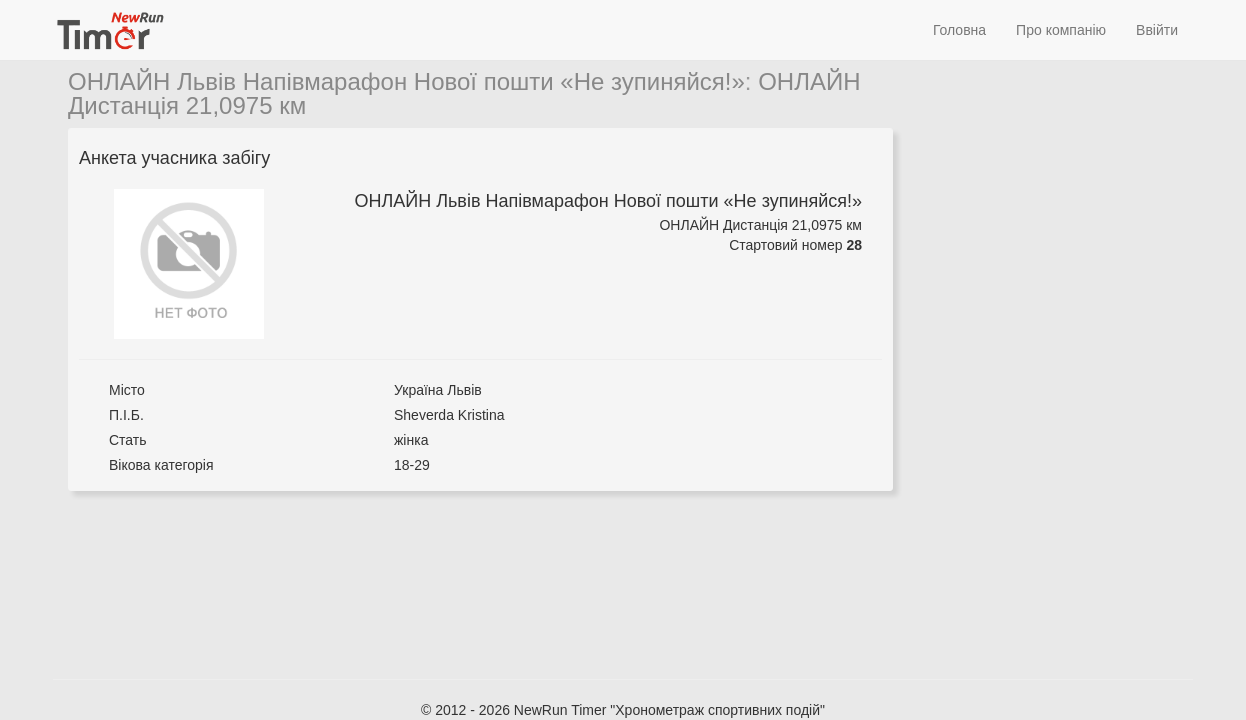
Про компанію (1061, 30)
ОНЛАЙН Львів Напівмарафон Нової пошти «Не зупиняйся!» (406, 81)
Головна (959, 30)
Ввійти (1157, 30)
